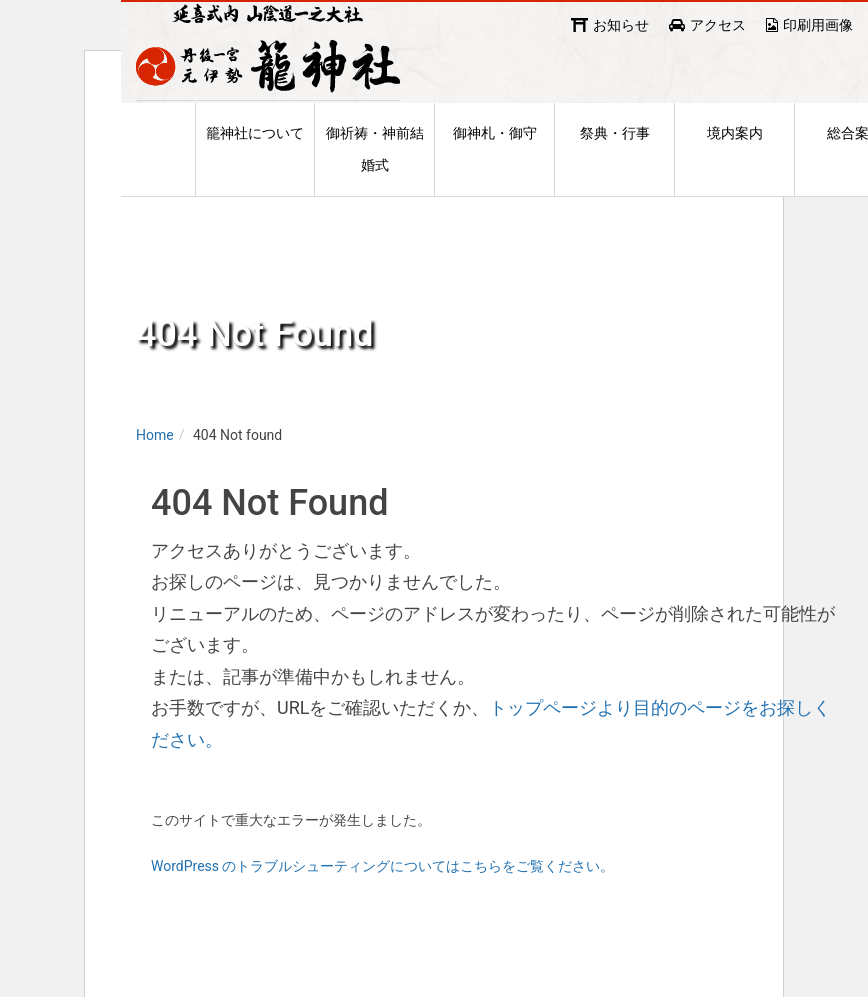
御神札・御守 (495, 169)
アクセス (718, 25)
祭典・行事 (615, 169)
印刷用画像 (818, 25)
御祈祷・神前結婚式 (375, 185)
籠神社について (255, 169)
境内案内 (735, 169)
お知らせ (621, 25)
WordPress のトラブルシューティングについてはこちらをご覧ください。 (383, 906)
